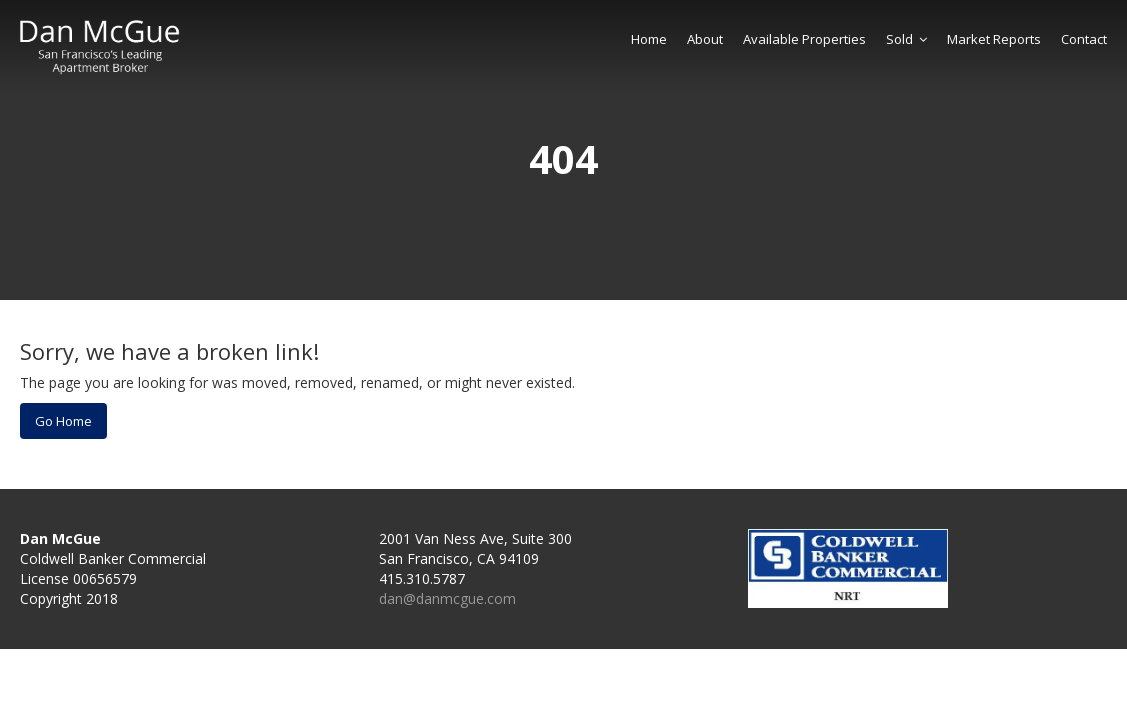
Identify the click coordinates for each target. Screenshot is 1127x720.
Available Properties (804, 39)
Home (649, 39)
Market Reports (994, 39)
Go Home (63, 421)
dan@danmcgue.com (447, 598)
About (705, 39)
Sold (906, 39)
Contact (1084, 39)
